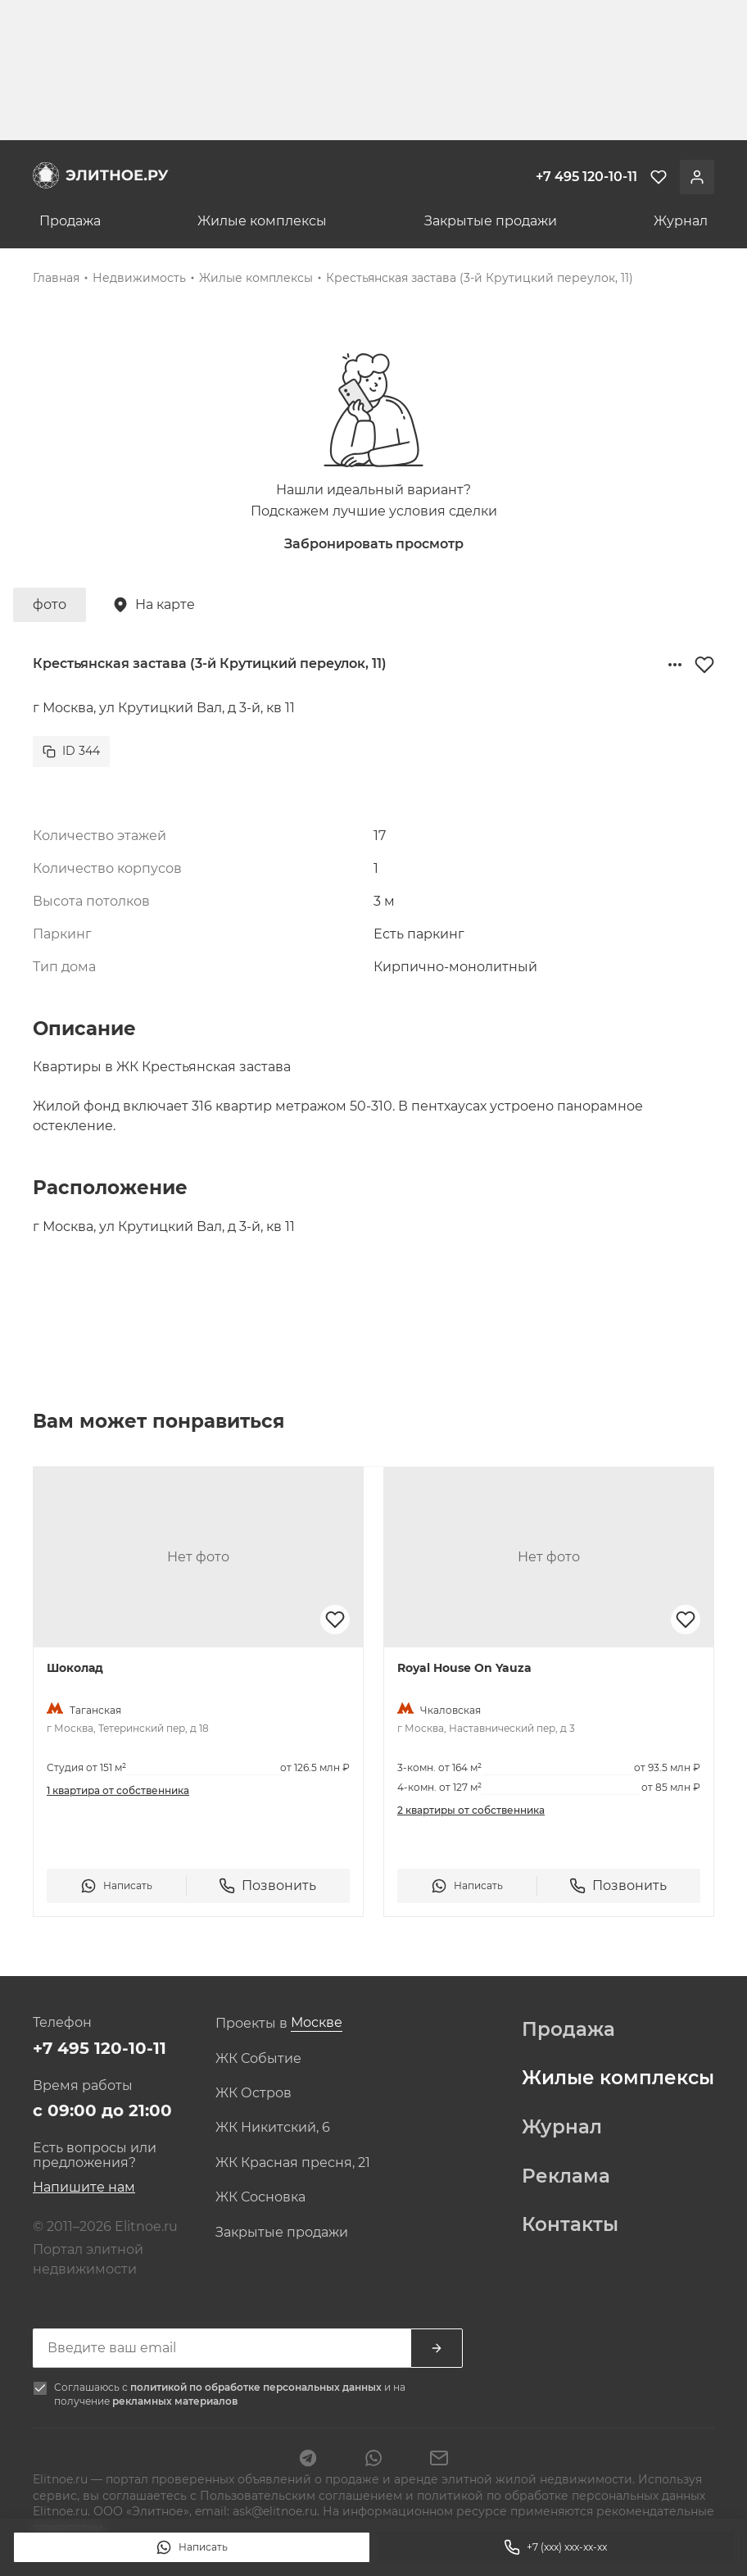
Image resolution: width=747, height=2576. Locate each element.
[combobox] (316, 2023)
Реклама (566, 2177)
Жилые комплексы (262, 221)
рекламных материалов (175, 2401)
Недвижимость (139, 277)
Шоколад (75, 1668)
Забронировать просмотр (374, 544)
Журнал (681, 221)
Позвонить (267, 1886)
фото (49, 604)
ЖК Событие (258, 2058)
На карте (153, 605)
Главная (56, 277)
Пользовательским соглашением (302, 2495)
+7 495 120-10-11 (99, 2048)
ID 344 (71, 750)
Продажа (70, 221)
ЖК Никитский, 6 (272, 2127)
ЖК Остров (253, 2093)
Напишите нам (84, 2187)
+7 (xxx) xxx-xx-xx (555, 2547)
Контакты (570, 2225)
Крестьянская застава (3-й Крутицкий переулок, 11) (479, 277)
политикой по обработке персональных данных (257, 2387)
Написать (192, 2547)
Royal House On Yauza (464, 1668)
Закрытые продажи (490, 221)
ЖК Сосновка (260, 2197)
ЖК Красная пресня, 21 (292, 2163)
